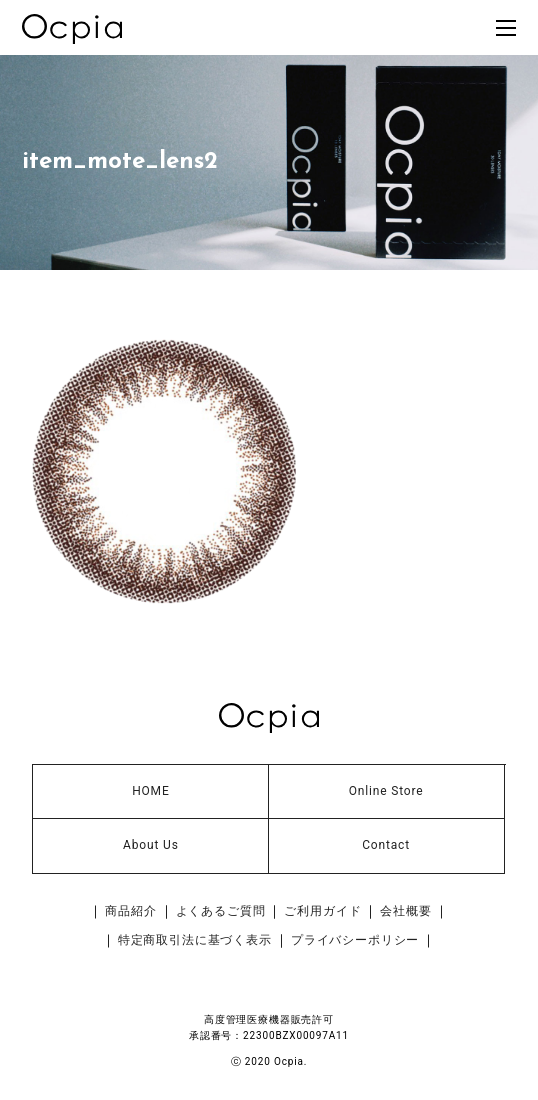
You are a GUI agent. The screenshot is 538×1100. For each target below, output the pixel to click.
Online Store (386, 791)
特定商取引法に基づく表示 (195, 940)
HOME (150, 791)
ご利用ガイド (322, 911)
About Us (151, 845)
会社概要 (405, 911)
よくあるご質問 (221, 911)
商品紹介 (130, 911)
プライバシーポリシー (355, 940)
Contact (386, 845)
